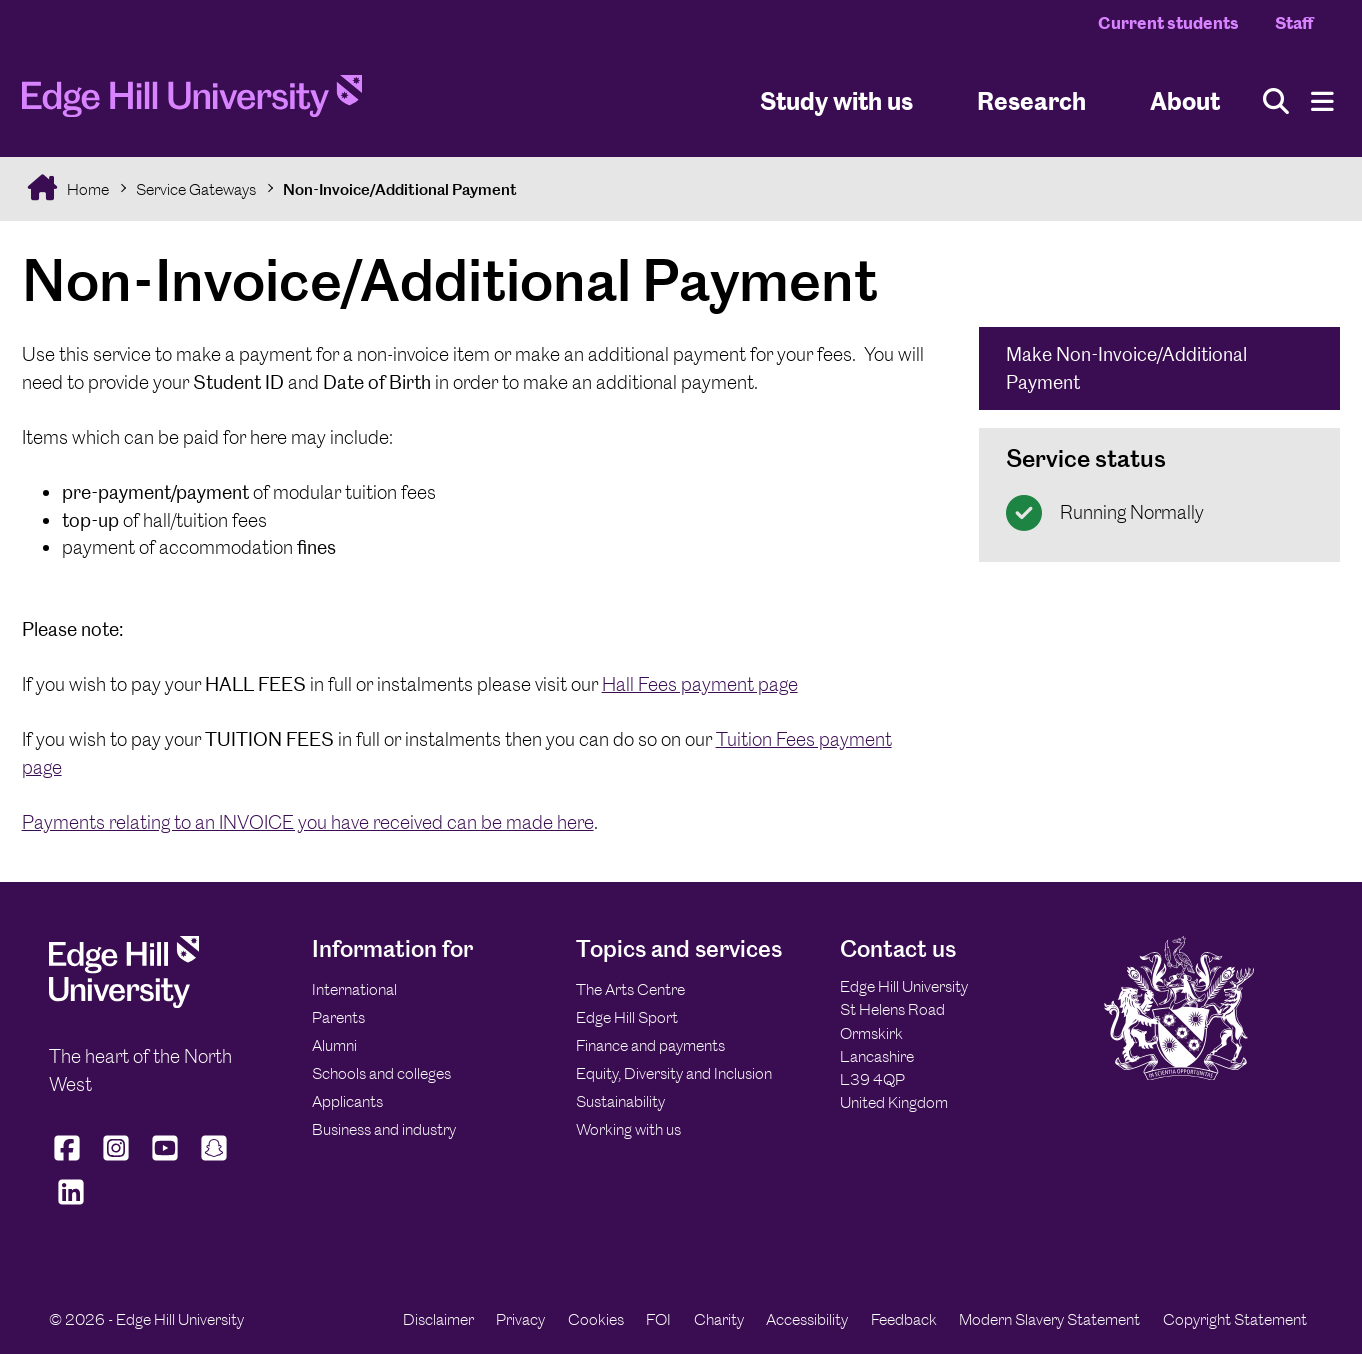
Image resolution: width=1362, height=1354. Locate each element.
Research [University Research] (1031, 100)
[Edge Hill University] (124, 1002)
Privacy (520, 1319)
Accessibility (807, 1319)
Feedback (904, 1319)
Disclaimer (438, 1319)
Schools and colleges (381, 1073)
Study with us (836, 100)
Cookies (596, 1319)
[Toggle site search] (1276, 101)
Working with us (628, 1129)
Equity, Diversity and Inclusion (674, 1073)
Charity (719, 1319)
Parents (338, 1017)
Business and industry (384, 1129)
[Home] (192, 102)
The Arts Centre (630, 989)
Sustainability (620, 1101)
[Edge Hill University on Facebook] (69, 1161)
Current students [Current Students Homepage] (1168, 23)
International (354, 989)
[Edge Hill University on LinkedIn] (71, 1204)
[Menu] (1322, 101)
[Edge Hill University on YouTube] (164, 1161)
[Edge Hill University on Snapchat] (213, 1161)
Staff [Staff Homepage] (1294, 23)
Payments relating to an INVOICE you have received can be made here (308, 822)
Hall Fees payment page (700, 684)
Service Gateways (196, 189)
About (1185, 100)
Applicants (347, 1101)
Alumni (334, 1045)
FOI (658, 1319)
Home (86, 189)
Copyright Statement (1235, 1319)
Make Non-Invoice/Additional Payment (1126, 368)
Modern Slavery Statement (1049, 1319)
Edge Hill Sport (627, 1017)
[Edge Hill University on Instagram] (115, 1161)
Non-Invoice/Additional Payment (400, 189)
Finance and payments (650, 1045)
